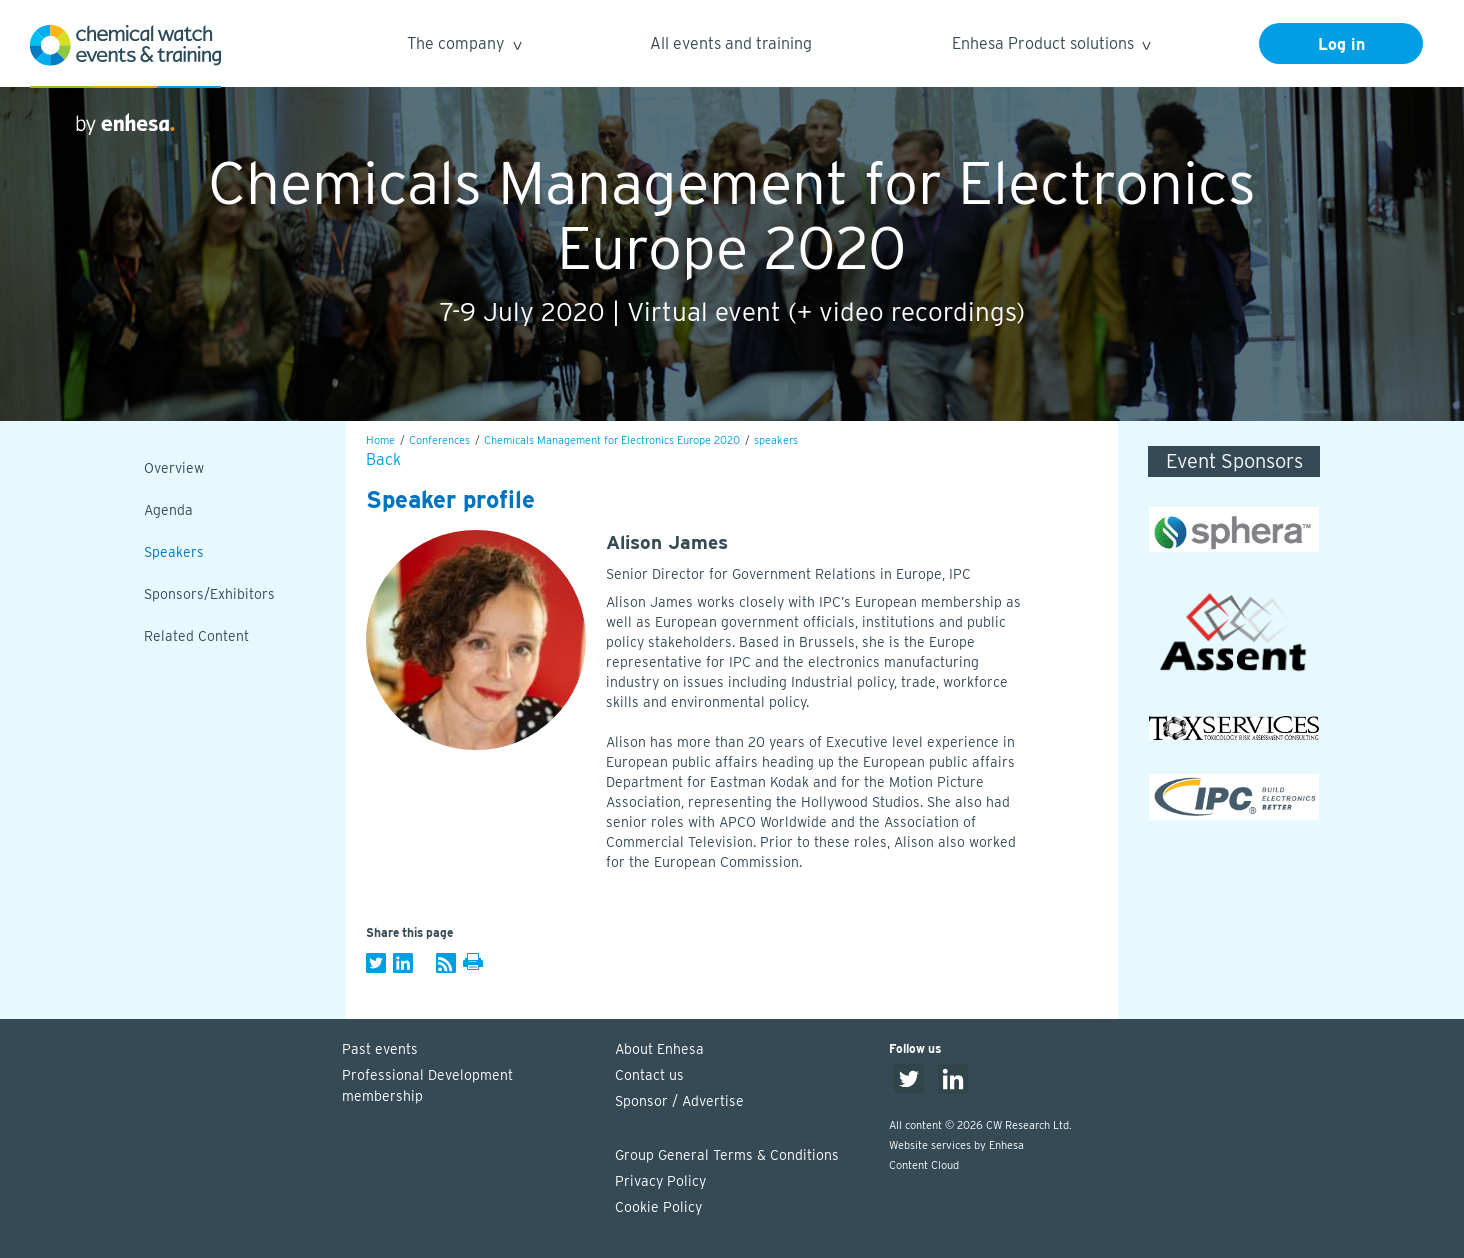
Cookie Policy (658, 1207)
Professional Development (469, 1087)
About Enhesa (659, 1049)
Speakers (174, 552)
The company (463, 46)
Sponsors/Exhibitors (209, 594)
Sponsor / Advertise (679, 1101)
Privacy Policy (660, 1181)
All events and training (731, 43)
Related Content (196, 636)
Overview (174, 468)
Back (383, 459)
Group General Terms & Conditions (727, 1155)
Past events (380, 1049)
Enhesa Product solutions (1050, 46)
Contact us (649, 1075)
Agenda (168, 510)
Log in (1341, 44)
